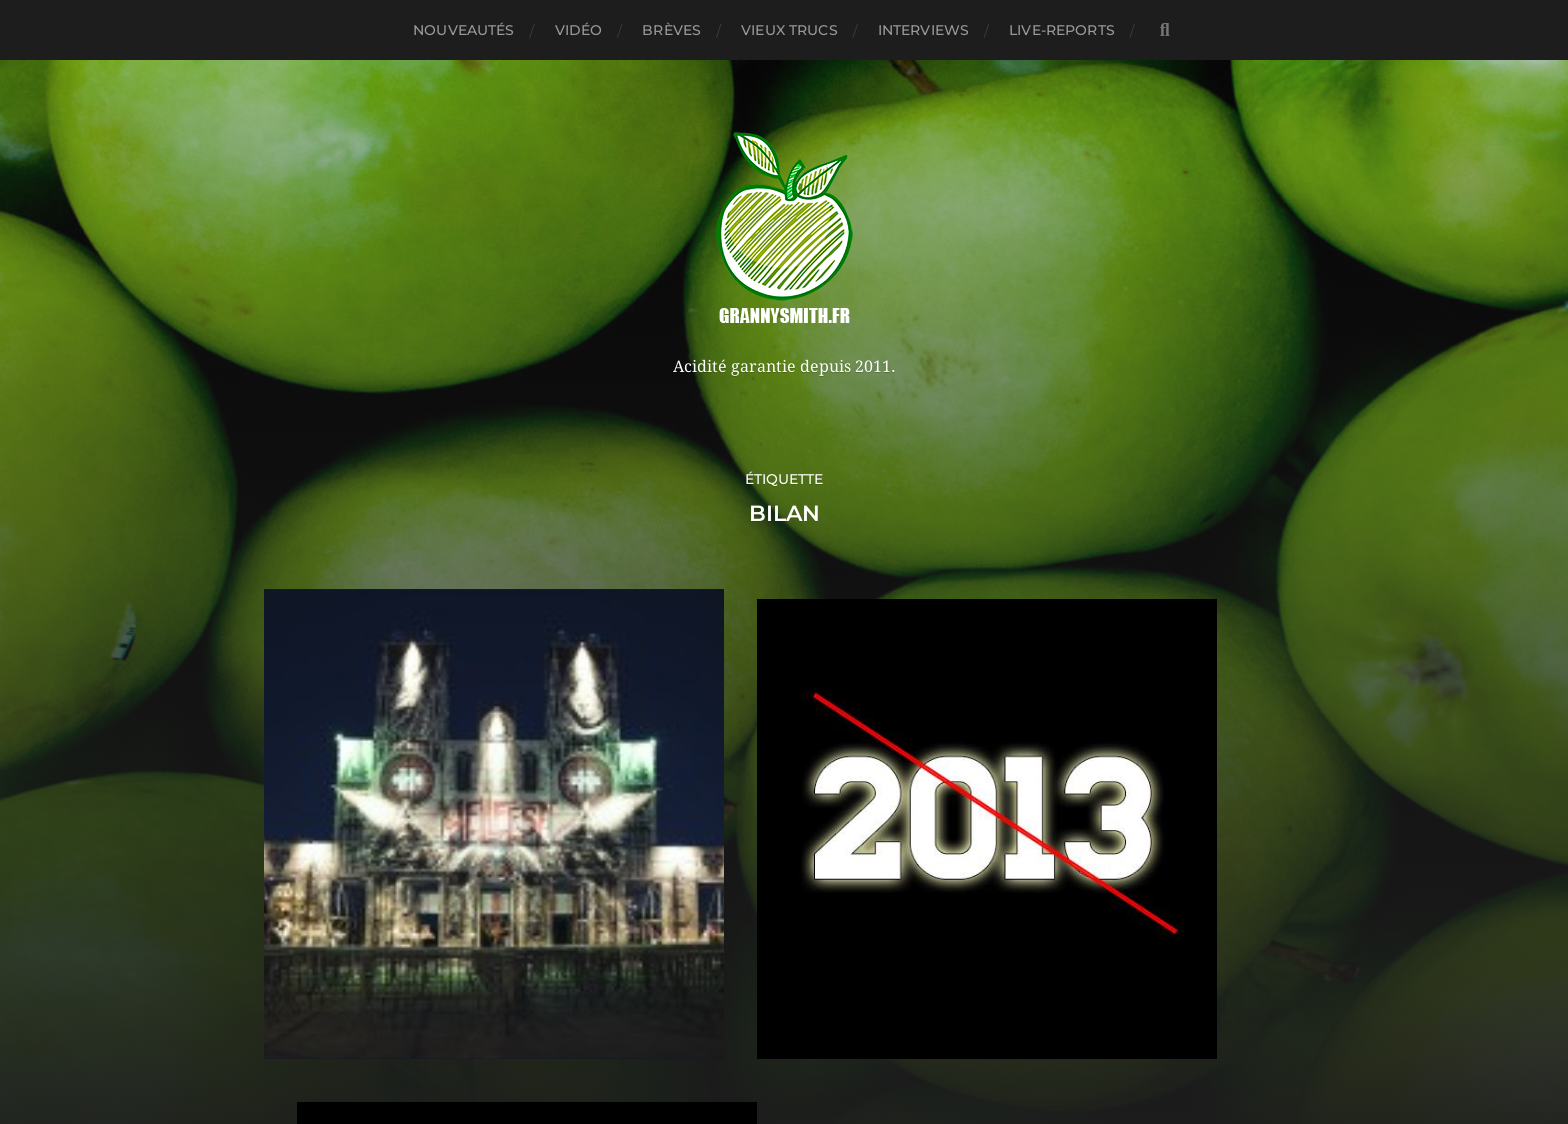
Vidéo (579, 30)
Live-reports (1062, 30)
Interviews (923, 30)
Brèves (671, 30)
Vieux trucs (789, 30)
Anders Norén (827, 1037)
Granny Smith (822, 989)
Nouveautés (463, 30)
